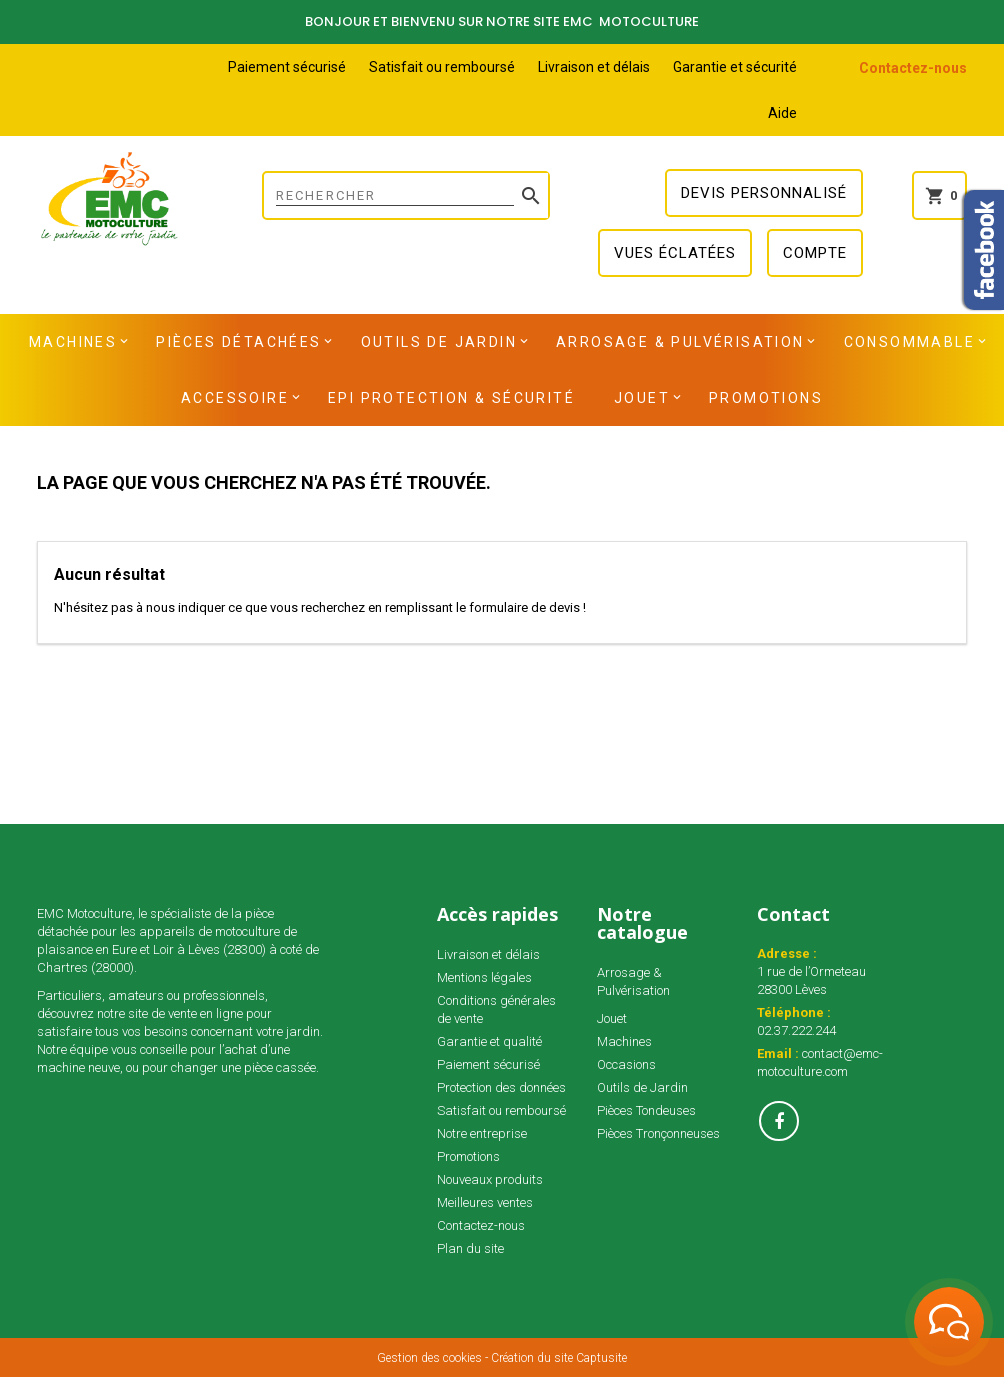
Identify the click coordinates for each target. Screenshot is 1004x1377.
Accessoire (235, 398)
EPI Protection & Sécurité (451, 398)
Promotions (766, 398)
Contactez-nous (913, 68)
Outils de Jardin (439, 342)
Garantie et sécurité (735, 67)
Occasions (626, 1064)
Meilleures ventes (485, 1202)
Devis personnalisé (764, 193)
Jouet (642, 398)
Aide (782, 113)
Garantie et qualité (489, 1041)
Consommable (909, 342)
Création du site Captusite (559, 1358)
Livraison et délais (594, 67)
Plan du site (470, 1248)
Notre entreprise (482, 1133)
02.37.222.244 (796, 1030)
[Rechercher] (406, 195)
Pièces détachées (238, 342)
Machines (73, 342)
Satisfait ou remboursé (442, 67)
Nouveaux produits (490, 1179)
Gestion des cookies (429, 1358)
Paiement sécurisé (287, 67)
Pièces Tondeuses (646, 1110)
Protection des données (501, 1087)
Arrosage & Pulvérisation (680, 342)
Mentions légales (484, 977)
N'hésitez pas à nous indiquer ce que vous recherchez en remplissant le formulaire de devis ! (320, 607)
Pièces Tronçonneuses (658, 1133)
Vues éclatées (675, 253)
